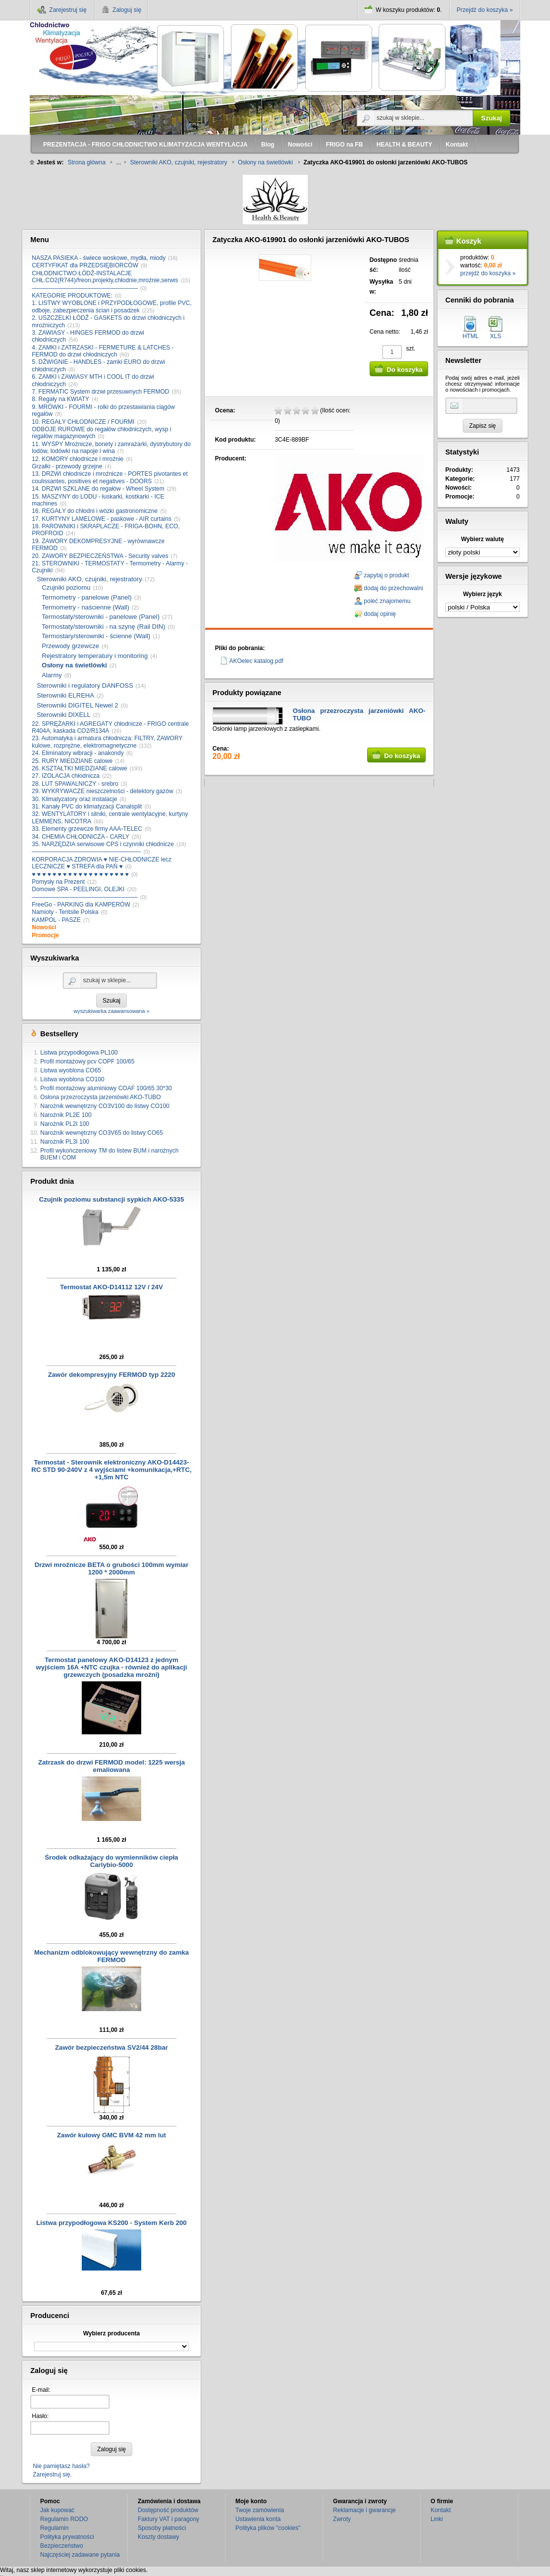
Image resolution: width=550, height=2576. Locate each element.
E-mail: (41, 2389)
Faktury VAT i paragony (168, 2519)
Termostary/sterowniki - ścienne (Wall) (96, 636)
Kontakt (441, 2510)
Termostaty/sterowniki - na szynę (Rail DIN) (103, 626)
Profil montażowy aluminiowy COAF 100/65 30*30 (105, 1088)
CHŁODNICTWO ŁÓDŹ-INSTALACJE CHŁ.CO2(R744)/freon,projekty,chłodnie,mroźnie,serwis (105, 277)
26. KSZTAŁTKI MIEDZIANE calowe (79, 768)
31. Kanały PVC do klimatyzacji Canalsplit (87, 806)
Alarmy (51, 675)
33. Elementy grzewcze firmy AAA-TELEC (87, 828)
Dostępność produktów (168, 2510)
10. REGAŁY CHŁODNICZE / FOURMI (83, 421)
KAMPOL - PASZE (56, 919)
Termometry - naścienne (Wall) (85, 607)
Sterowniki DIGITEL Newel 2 (77, 705)
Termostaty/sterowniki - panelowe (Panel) (101, 616)
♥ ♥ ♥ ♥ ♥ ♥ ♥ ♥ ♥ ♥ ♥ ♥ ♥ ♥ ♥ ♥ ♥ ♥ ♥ (80, 874)
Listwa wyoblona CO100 (72, 1079)
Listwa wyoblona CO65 (70, 1070)
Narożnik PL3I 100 (64, 1141)
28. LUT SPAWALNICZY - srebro (75, 783)
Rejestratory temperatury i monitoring (95, 655)
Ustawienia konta (257, 2519)
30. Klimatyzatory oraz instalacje (74, 799)
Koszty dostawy (158, 2536)
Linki (437, 2519)
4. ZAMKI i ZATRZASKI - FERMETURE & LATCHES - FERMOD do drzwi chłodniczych (102, 351)
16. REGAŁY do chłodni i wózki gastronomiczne (95, 510)
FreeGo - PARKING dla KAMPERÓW (81, 904)
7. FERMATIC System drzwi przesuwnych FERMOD (100, 391)
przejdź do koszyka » (488, 273)
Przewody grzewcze (70, 646)
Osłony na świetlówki (74, 665)
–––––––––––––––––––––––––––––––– (85, 288)
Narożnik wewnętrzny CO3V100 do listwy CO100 (104, 1106)
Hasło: (40, 2416)
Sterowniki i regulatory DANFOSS (85, 685)
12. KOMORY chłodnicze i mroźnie (77, 458)
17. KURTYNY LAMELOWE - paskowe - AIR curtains (101, 518)
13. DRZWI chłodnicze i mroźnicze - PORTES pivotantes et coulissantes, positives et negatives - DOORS (110, 477)
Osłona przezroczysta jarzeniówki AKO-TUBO (100, 1097)
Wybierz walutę (482, 539)
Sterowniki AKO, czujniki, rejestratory (89, 579)
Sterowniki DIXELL (63, 714)
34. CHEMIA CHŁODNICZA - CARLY (80, 836)
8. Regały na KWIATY (60, 399)
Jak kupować (57, 2510)
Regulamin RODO (64, 2519)
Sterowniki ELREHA (65, 695)
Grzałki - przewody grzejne (67, 466)
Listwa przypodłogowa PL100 (78, 1052)
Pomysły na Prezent (58, 881)
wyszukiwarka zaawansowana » (395, 131)
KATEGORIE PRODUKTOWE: (72, 295)
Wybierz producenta (111, 2333)
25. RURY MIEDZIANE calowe (72, 761)
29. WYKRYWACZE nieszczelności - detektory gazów (102, 791)
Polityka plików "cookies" (267, 2528)
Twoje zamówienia (259, 2510)
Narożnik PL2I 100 (64, 1123)
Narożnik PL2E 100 (65, 1114)
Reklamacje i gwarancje (364, 2510)
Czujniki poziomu (66, 587)
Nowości (44, 927)
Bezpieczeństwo (61, 2545)
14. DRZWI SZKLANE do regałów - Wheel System (98, 488)
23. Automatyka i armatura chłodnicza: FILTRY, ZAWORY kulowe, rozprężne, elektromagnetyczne (107, 742)
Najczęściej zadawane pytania (80, 2554)
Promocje (45, 935)
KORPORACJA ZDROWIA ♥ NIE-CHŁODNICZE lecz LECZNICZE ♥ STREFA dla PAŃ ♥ (101, 863)
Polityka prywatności (67, 2536)
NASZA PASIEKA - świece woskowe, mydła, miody (98, 257)
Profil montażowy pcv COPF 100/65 (87, 1061)
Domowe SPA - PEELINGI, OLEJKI (78, 889)
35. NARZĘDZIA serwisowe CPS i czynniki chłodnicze (103, 844)
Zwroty (342, 2519)
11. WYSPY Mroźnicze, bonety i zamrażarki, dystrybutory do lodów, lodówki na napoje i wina (111, 448)
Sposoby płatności (162, 2528)
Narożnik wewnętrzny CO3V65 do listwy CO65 (101, 1132)
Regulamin (54, 2528)
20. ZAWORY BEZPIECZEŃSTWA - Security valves (100, 556)
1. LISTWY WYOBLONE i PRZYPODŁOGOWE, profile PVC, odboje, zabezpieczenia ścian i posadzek (112, 306)
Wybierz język (482, 594)
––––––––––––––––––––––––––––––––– (86, 851)
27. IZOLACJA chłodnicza (66, 775)
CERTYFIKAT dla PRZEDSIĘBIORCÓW (85, 265)
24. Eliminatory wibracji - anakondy (77, 753)
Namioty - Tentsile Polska (65, 912)
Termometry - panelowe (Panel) (86, 597)
